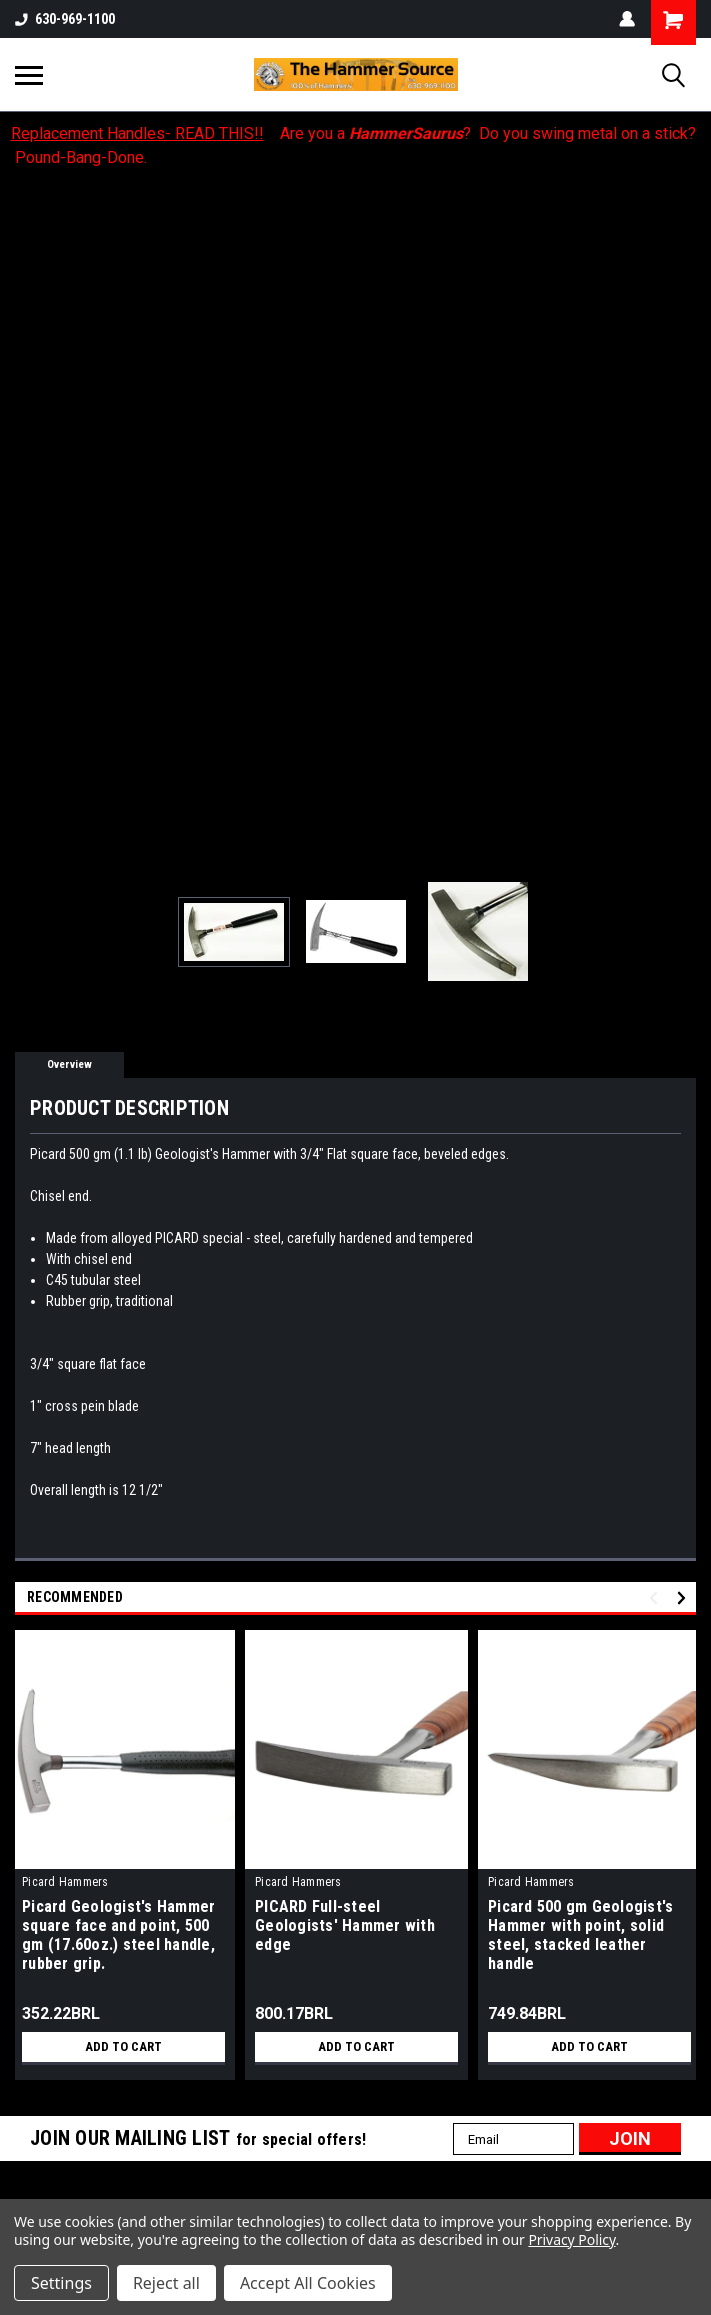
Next (684, 1598)
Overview (69, 1064)
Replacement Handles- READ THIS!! (137, 133)
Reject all (166, 2283)
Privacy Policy (571, 2239)
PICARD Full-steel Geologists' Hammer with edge (345, 1925)
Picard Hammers (65, 1882)
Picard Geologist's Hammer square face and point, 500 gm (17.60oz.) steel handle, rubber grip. (118, 1935)
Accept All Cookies (308, 2283)
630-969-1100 (65, 19)
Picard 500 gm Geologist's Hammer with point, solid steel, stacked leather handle (580, 1935)
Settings (61, 2283)
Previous (656, 1598)
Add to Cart (123, 2047)
